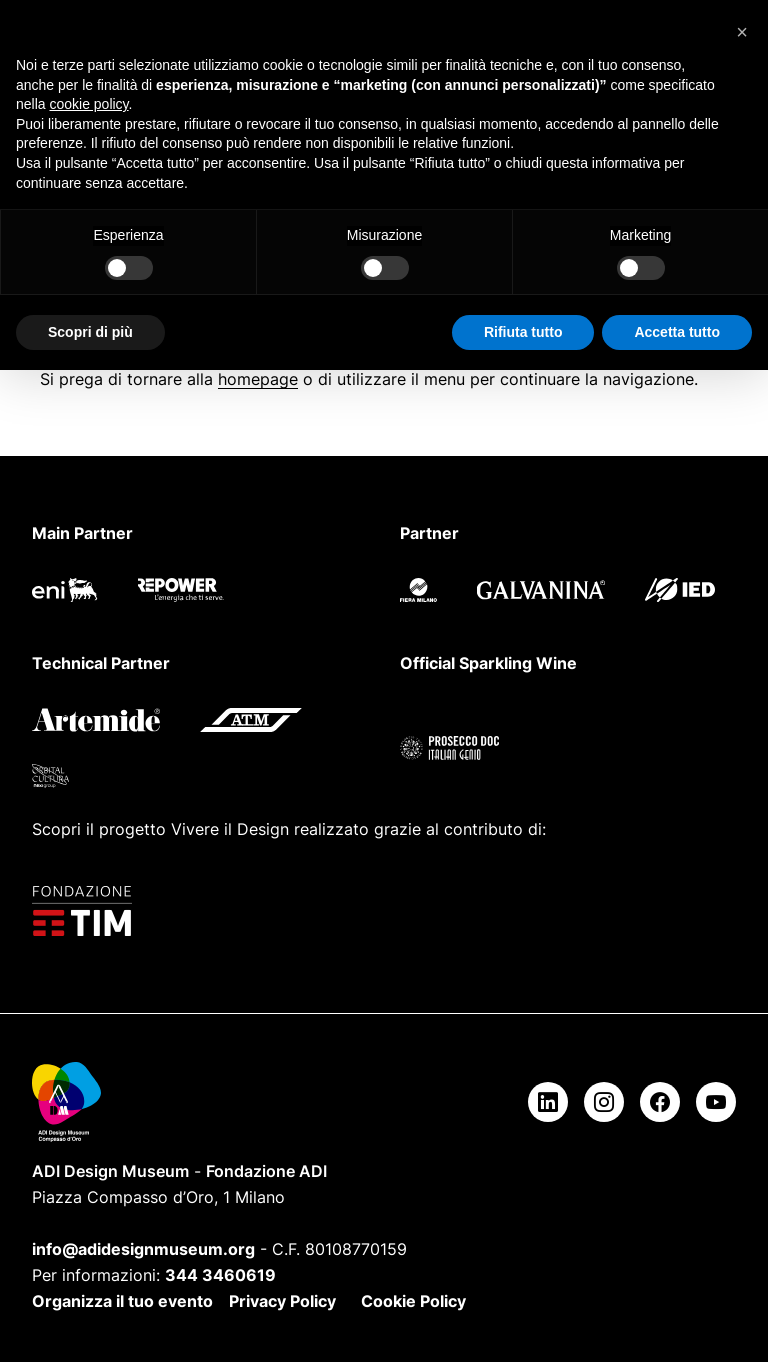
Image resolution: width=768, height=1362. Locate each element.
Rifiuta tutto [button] (523, 332)
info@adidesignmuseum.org (143, 1249)
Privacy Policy (282, 1301)
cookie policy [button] (88, 104)
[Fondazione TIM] (384, 911)
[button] (742, 32)
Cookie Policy (413, 1301)
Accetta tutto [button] (677, 332)
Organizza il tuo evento (122, 1301)
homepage (258, 379)
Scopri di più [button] (90, 332)
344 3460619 (220, 1275)
